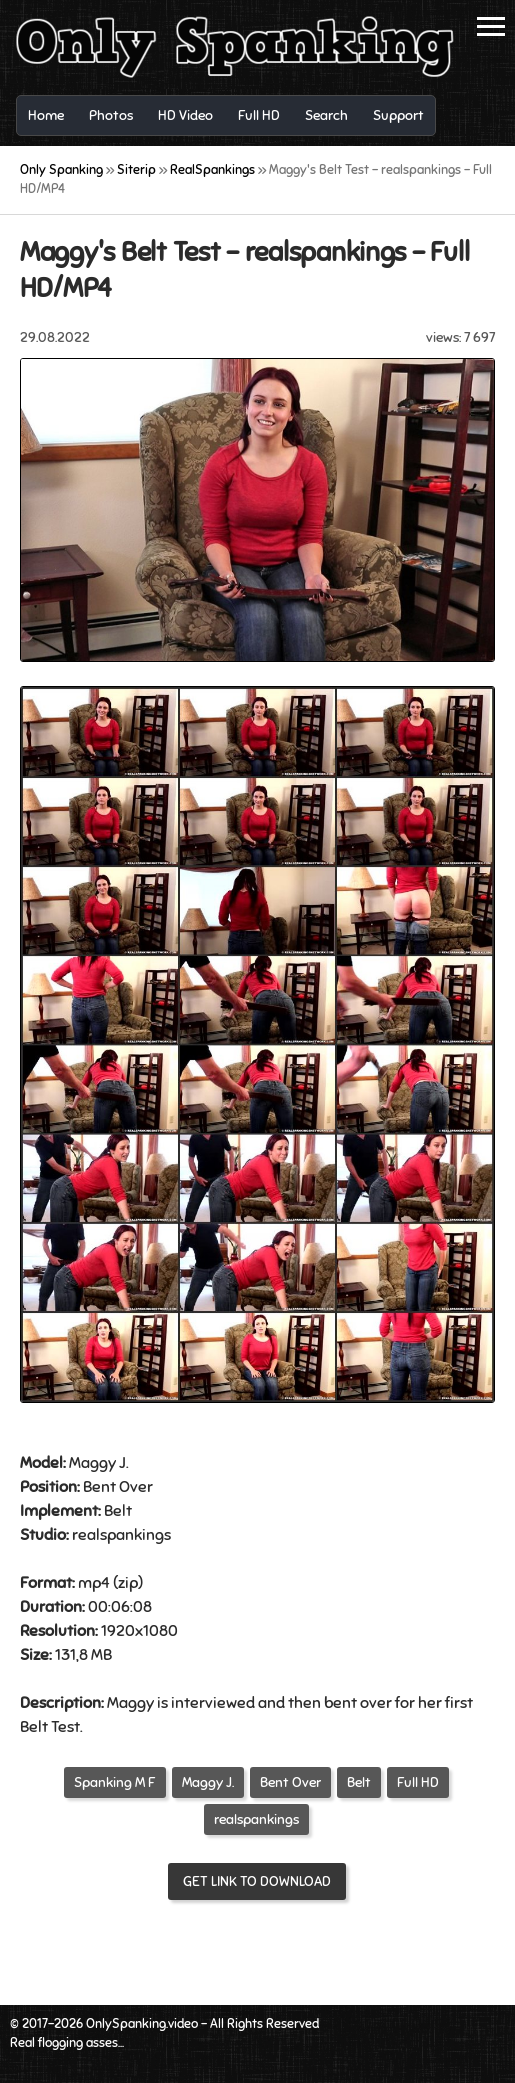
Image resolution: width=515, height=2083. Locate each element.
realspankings (256, 1819)
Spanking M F (115, 1782)
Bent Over (118, 1487)
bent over (358, 1703)
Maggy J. (208, 1782)
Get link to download (257, 1881)
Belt (118, 1511)
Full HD (418, 1782)
